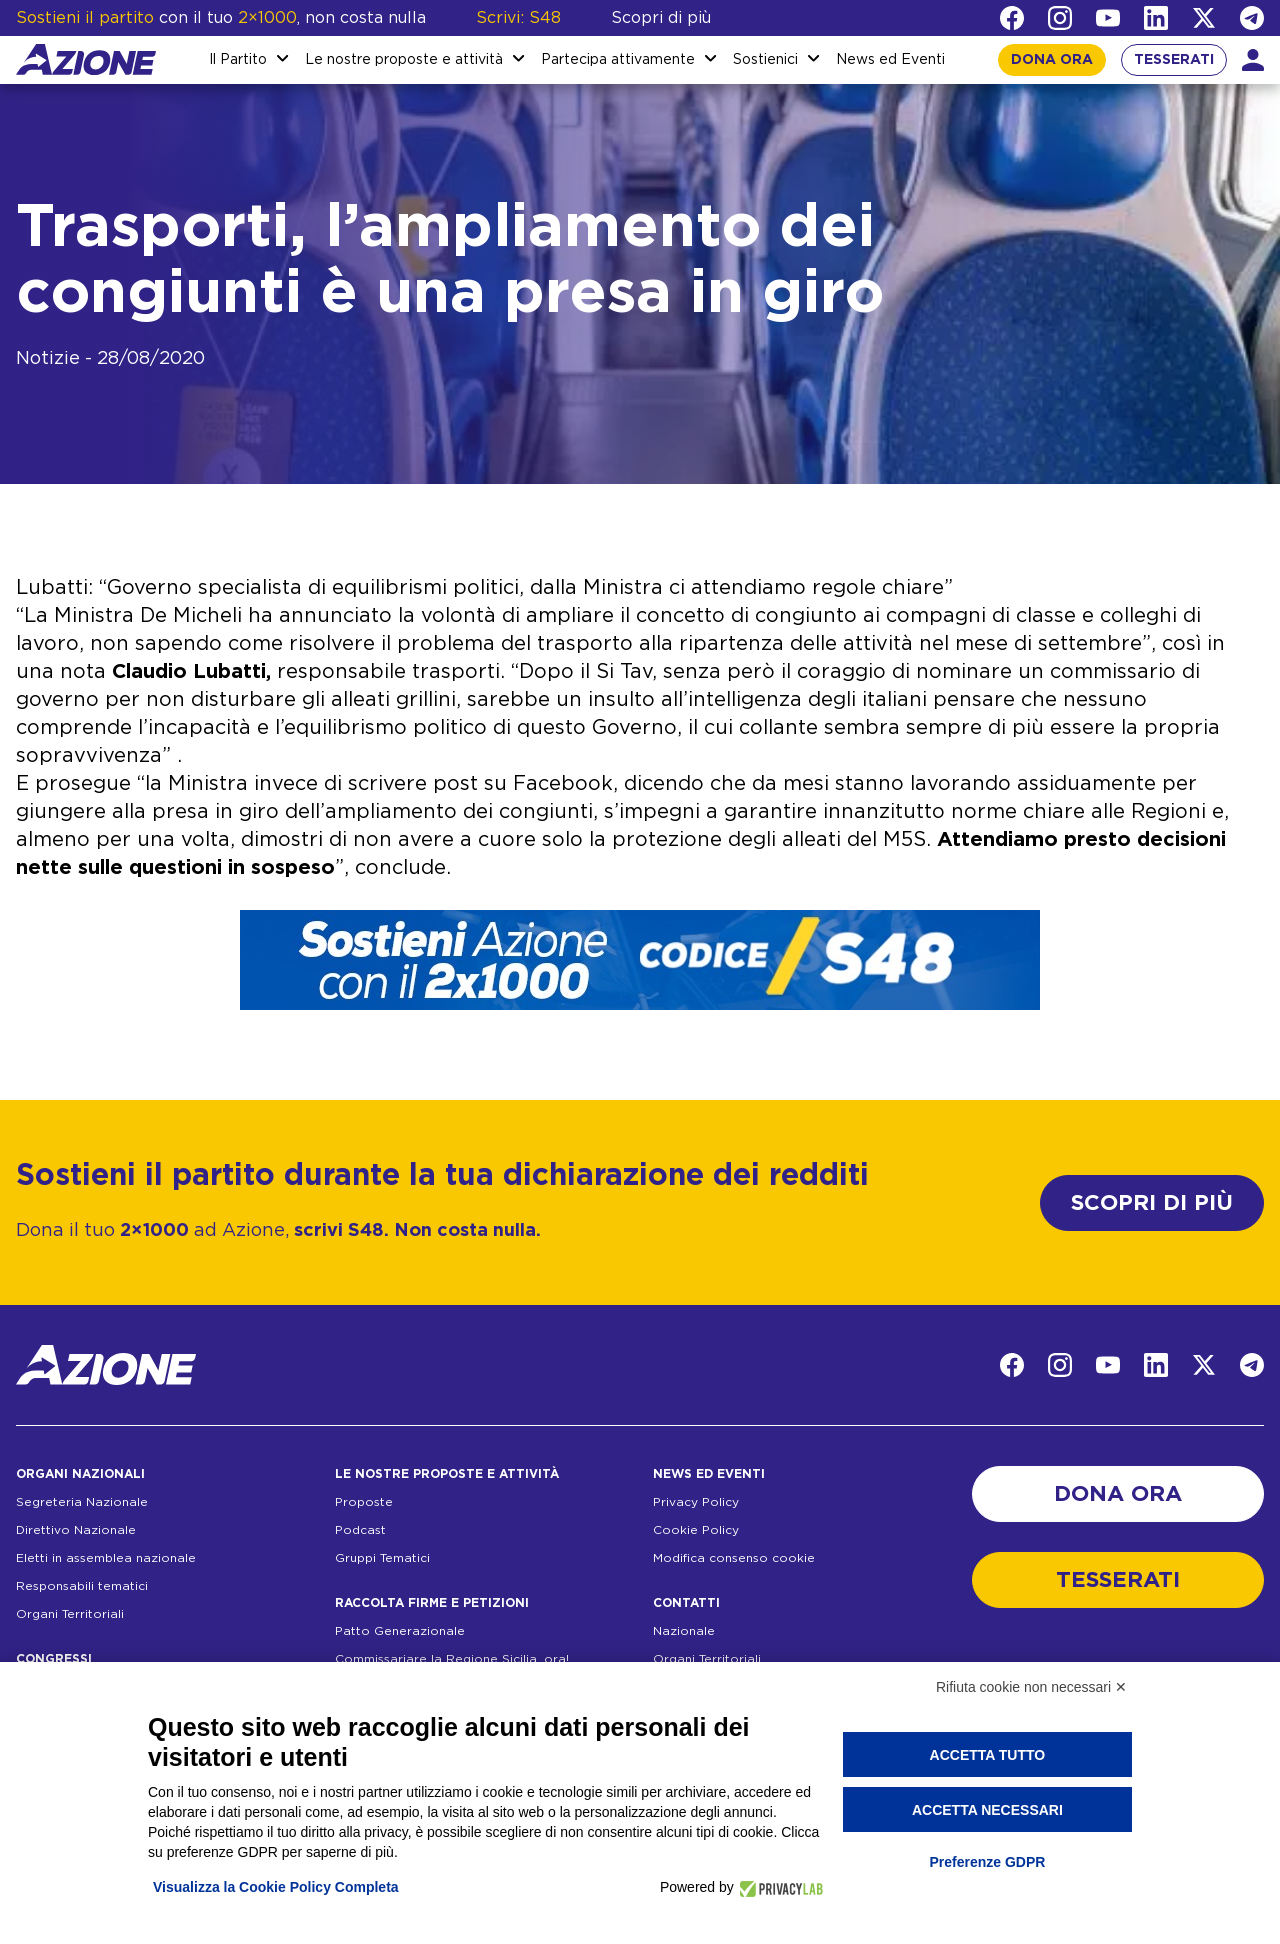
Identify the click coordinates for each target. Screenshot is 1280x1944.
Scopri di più (661, 18)
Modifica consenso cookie (734, 1558)
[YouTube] (1108, 18)
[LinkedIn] (1156, 18)
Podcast (360, 1530)
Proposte (364, 1502)
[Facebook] (1012, 18)
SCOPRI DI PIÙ (1152, 1203)
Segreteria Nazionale (82, 1502)
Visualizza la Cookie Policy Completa (276, 1887)
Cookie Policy (696, 1530)
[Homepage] (86, 59)
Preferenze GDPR (987, 1862)
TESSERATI (1174, 60)
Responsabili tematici (82, 1586)
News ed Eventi (890, 60)
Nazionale (684, 1631)
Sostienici (765, 60)
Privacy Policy (696, 1502)
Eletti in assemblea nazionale (106, 1558)
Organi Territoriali (70, 1614)
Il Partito (238, 60)
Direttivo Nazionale (76, 1530)
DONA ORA (1052, 60)
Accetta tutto (988, 1755)
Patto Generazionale (400, 1631)
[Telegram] (1252, 18)
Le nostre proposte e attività (404, 60)
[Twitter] (1204, 18)
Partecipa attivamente (618, 60)
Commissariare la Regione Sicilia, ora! (452, 1659)
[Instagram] (1060, 18)
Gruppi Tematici (382, 1558)
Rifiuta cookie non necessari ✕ (1031, 1687)
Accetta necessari (987, 1810)
